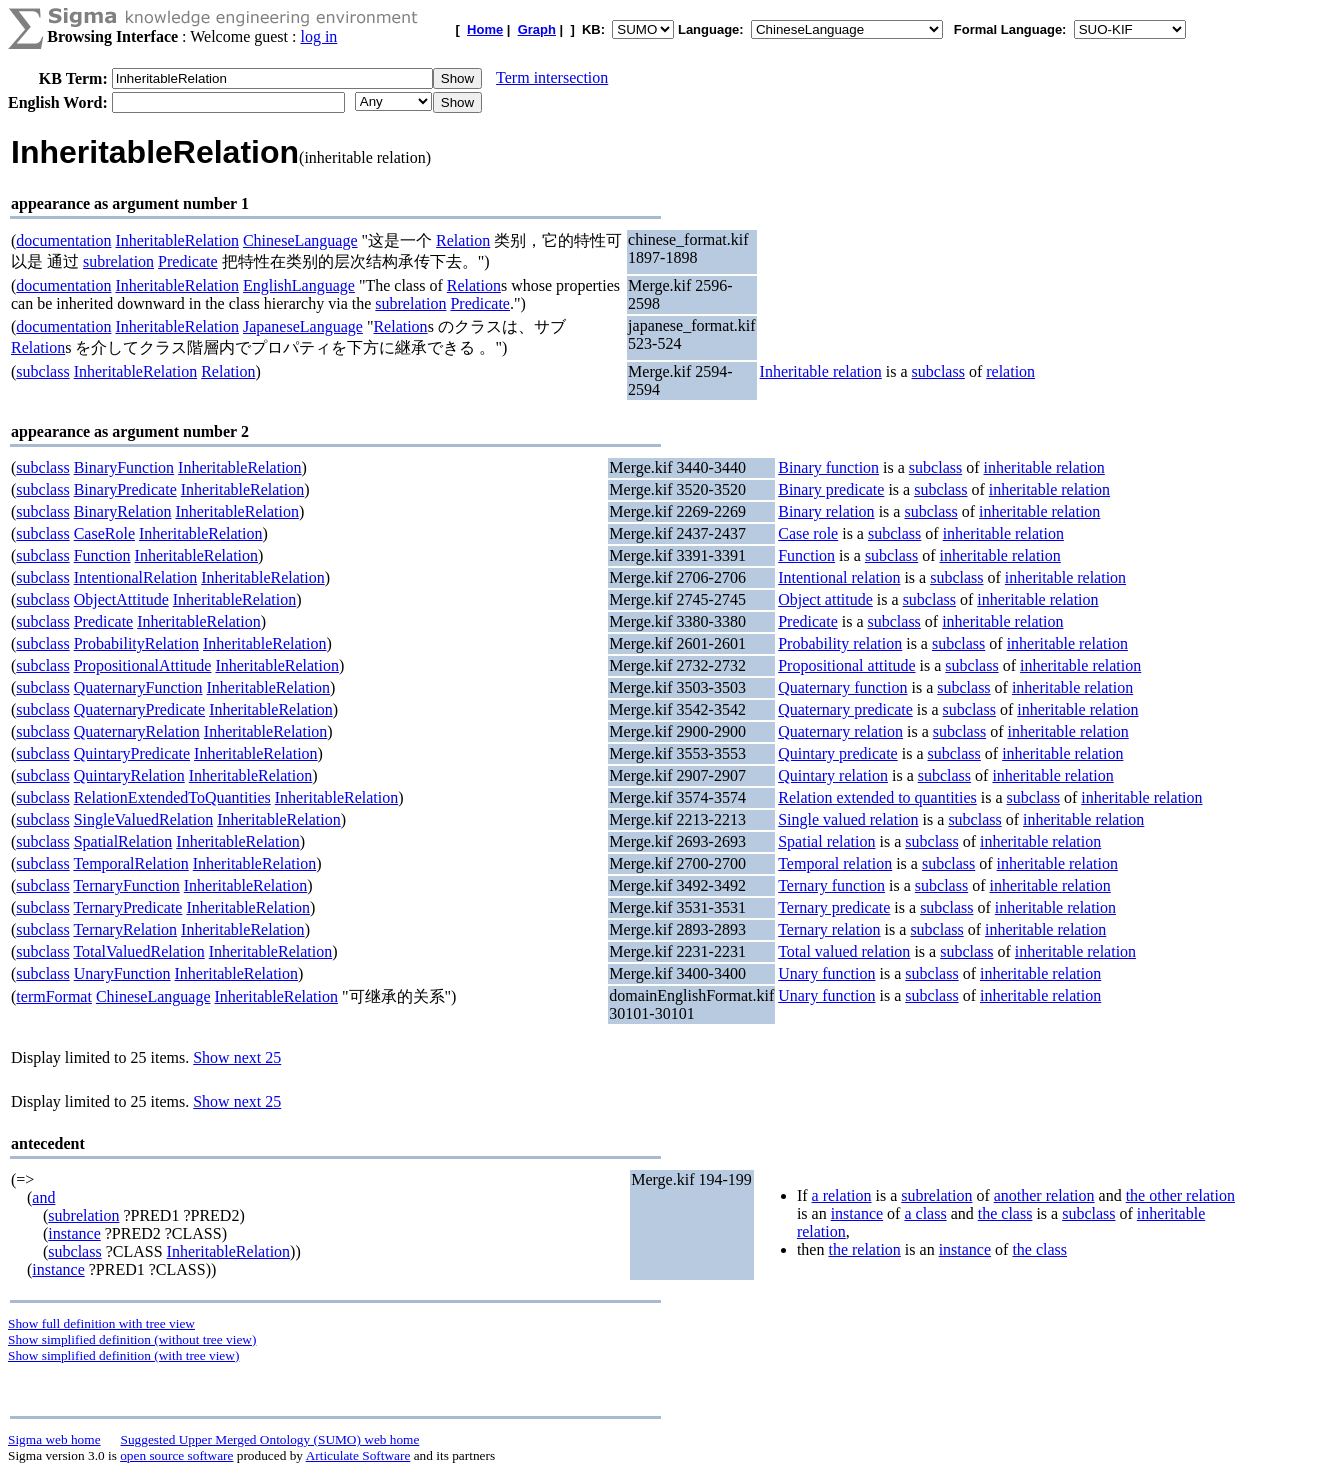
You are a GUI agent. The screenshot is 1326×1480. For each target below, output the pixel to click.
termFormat (54, 996)
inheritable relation (1044, 467)
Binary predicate (831, 489)
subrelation (118, 261)
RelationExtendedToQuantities (172, 797)
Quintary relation (833, 775)
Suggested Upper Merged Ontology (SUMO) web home (270, 1439)
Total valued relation (844, 951)
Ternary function (831, 885)
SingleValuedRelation (144, 819)
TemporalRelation (130, 863)
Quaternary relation (840, 731)
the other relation (1180, 1195)
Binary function (828, 467)
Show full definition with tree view (101, 1323)
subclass (42, 371)
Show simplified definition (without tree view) (132, 1339)
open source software (176, 1455)
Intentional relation (839, 577)
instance (74, 1233)
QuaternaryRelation (137, 731)
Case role (808, 533)
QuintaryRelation (129, 775)
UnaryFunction (122, 973)
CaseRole (104, 533)
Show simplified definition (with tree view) (123, 1355)
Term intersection (552, 77)
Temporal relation (835, 863)
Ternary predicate (834, 907)
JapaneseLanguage (303, 326)
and (43, 1197)
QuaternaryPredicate (139, 709)
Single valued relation (848, 819)
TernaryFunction (126, 885)
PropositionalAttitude (143, 665)
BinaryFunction (124, 467)
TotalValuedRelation (138, 951)
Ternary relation (829, 929)
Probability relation (840, 643)
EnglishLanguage (299, 285)
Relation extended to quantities (877, 797)
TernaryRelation (125, 929)
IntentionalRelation (136, 577)
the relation (864, 1249)
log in (318, 36)
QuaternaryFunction (138, 687)
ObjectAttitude (121, 599)
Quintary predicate (838, 753)
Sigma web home (54, 1439)
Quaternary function (842, 687)
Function (102, 555)
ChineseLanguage (300, 240)
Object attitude (825, 599)
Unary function (826, 973)
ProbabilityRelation (136, 643)
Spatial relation (826, 841)
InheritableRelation (177, 240)
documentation (63, 240)
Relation (463, 240)
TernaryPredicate (127, 907)
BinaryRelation (123, 511)
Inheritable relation (821, 371)
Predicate (188, 261)
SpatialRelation (123, 841)
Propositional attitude (846, 665)
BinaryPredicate (125, 489)
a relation (842, 1195)
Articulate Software (358, 1455)
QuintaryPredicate (132, 753)
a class (925, 1213)
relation (1010, 371)
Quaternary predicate (845, 709)
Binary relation (826, 511)
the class (1005, 1213)
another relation (1044, 1195)
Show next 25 (237, 1057)
